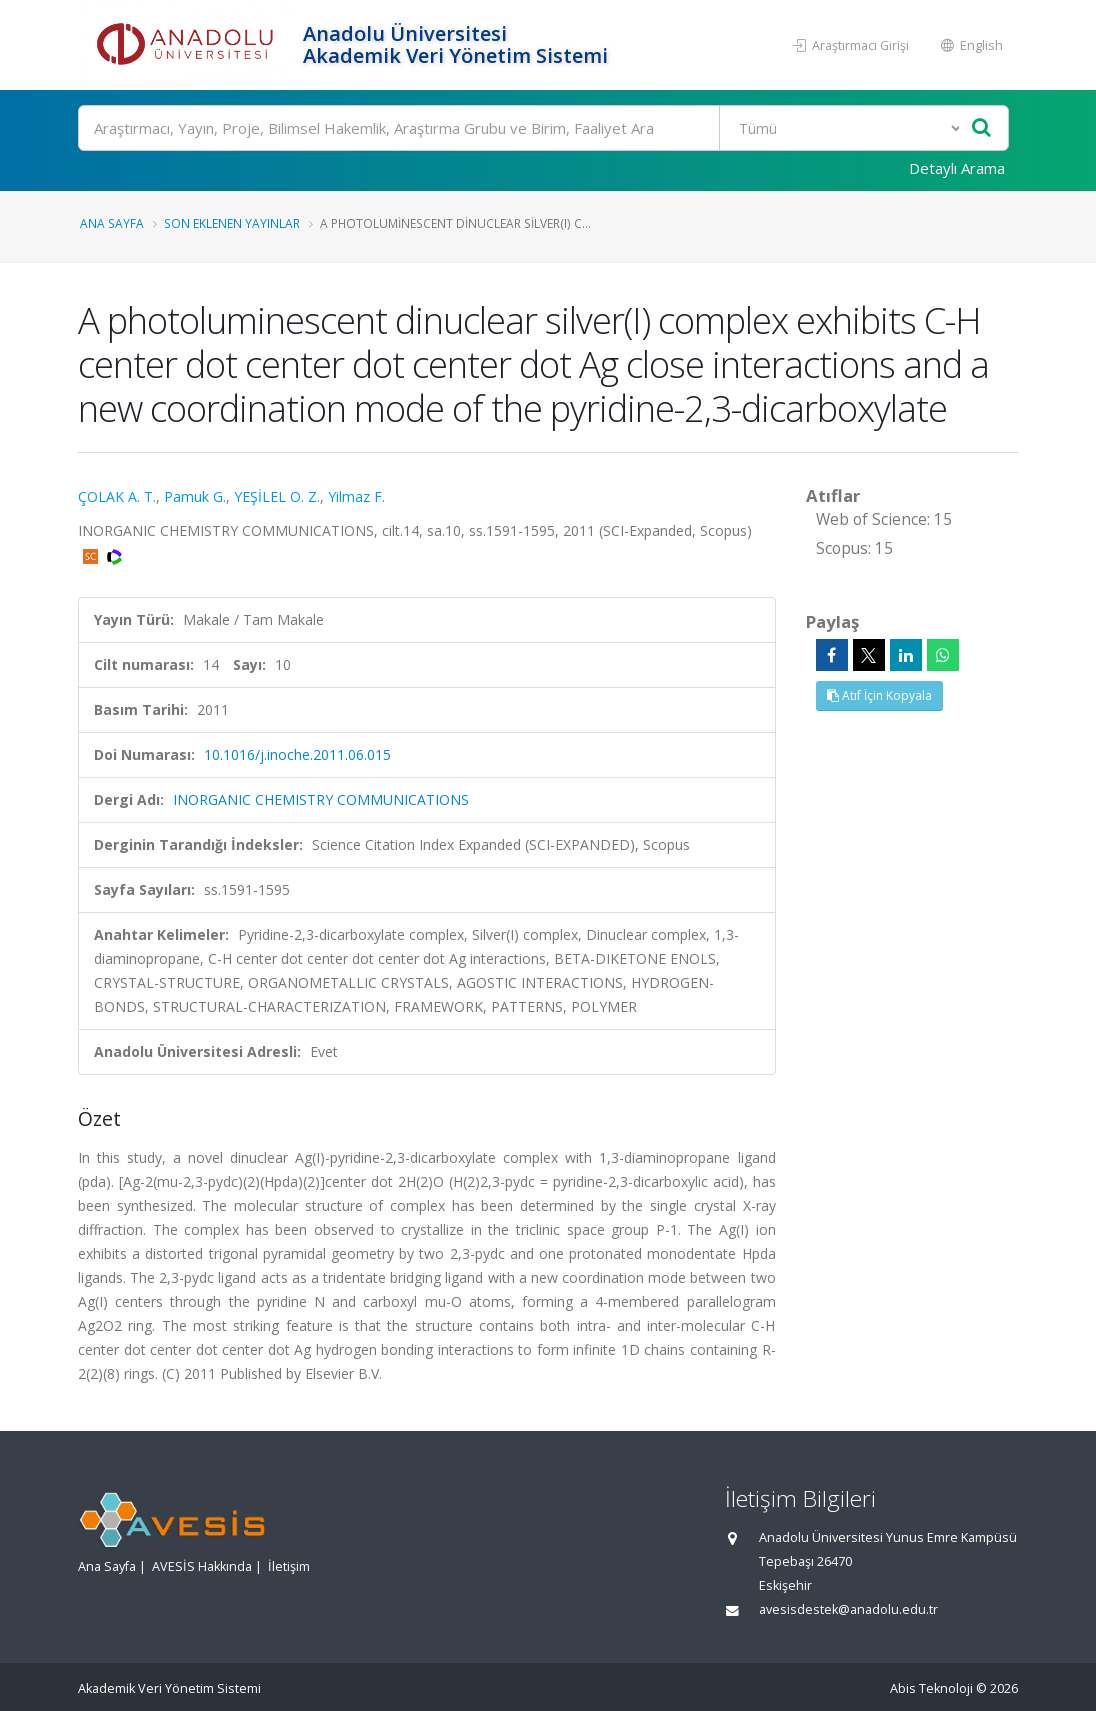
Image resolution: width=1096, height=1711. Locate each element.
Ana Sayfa (112, 223)
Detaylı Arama (957, 168)
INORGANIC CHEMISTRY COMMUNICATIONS (321, 799)
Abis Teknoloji (931, 1688)
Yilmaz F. (356, 496)
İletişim (289, 1566)
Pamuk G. (195, 496)
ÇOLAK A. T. (117, 496)
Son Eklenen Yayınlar (232, 223)
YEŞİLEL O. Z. (277, 496)
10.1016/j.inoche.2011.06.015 (297, 754)
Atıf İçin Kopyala (879, 695)
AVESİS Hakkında (202, 1566)
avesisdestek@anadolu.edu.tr (848, 1609)
